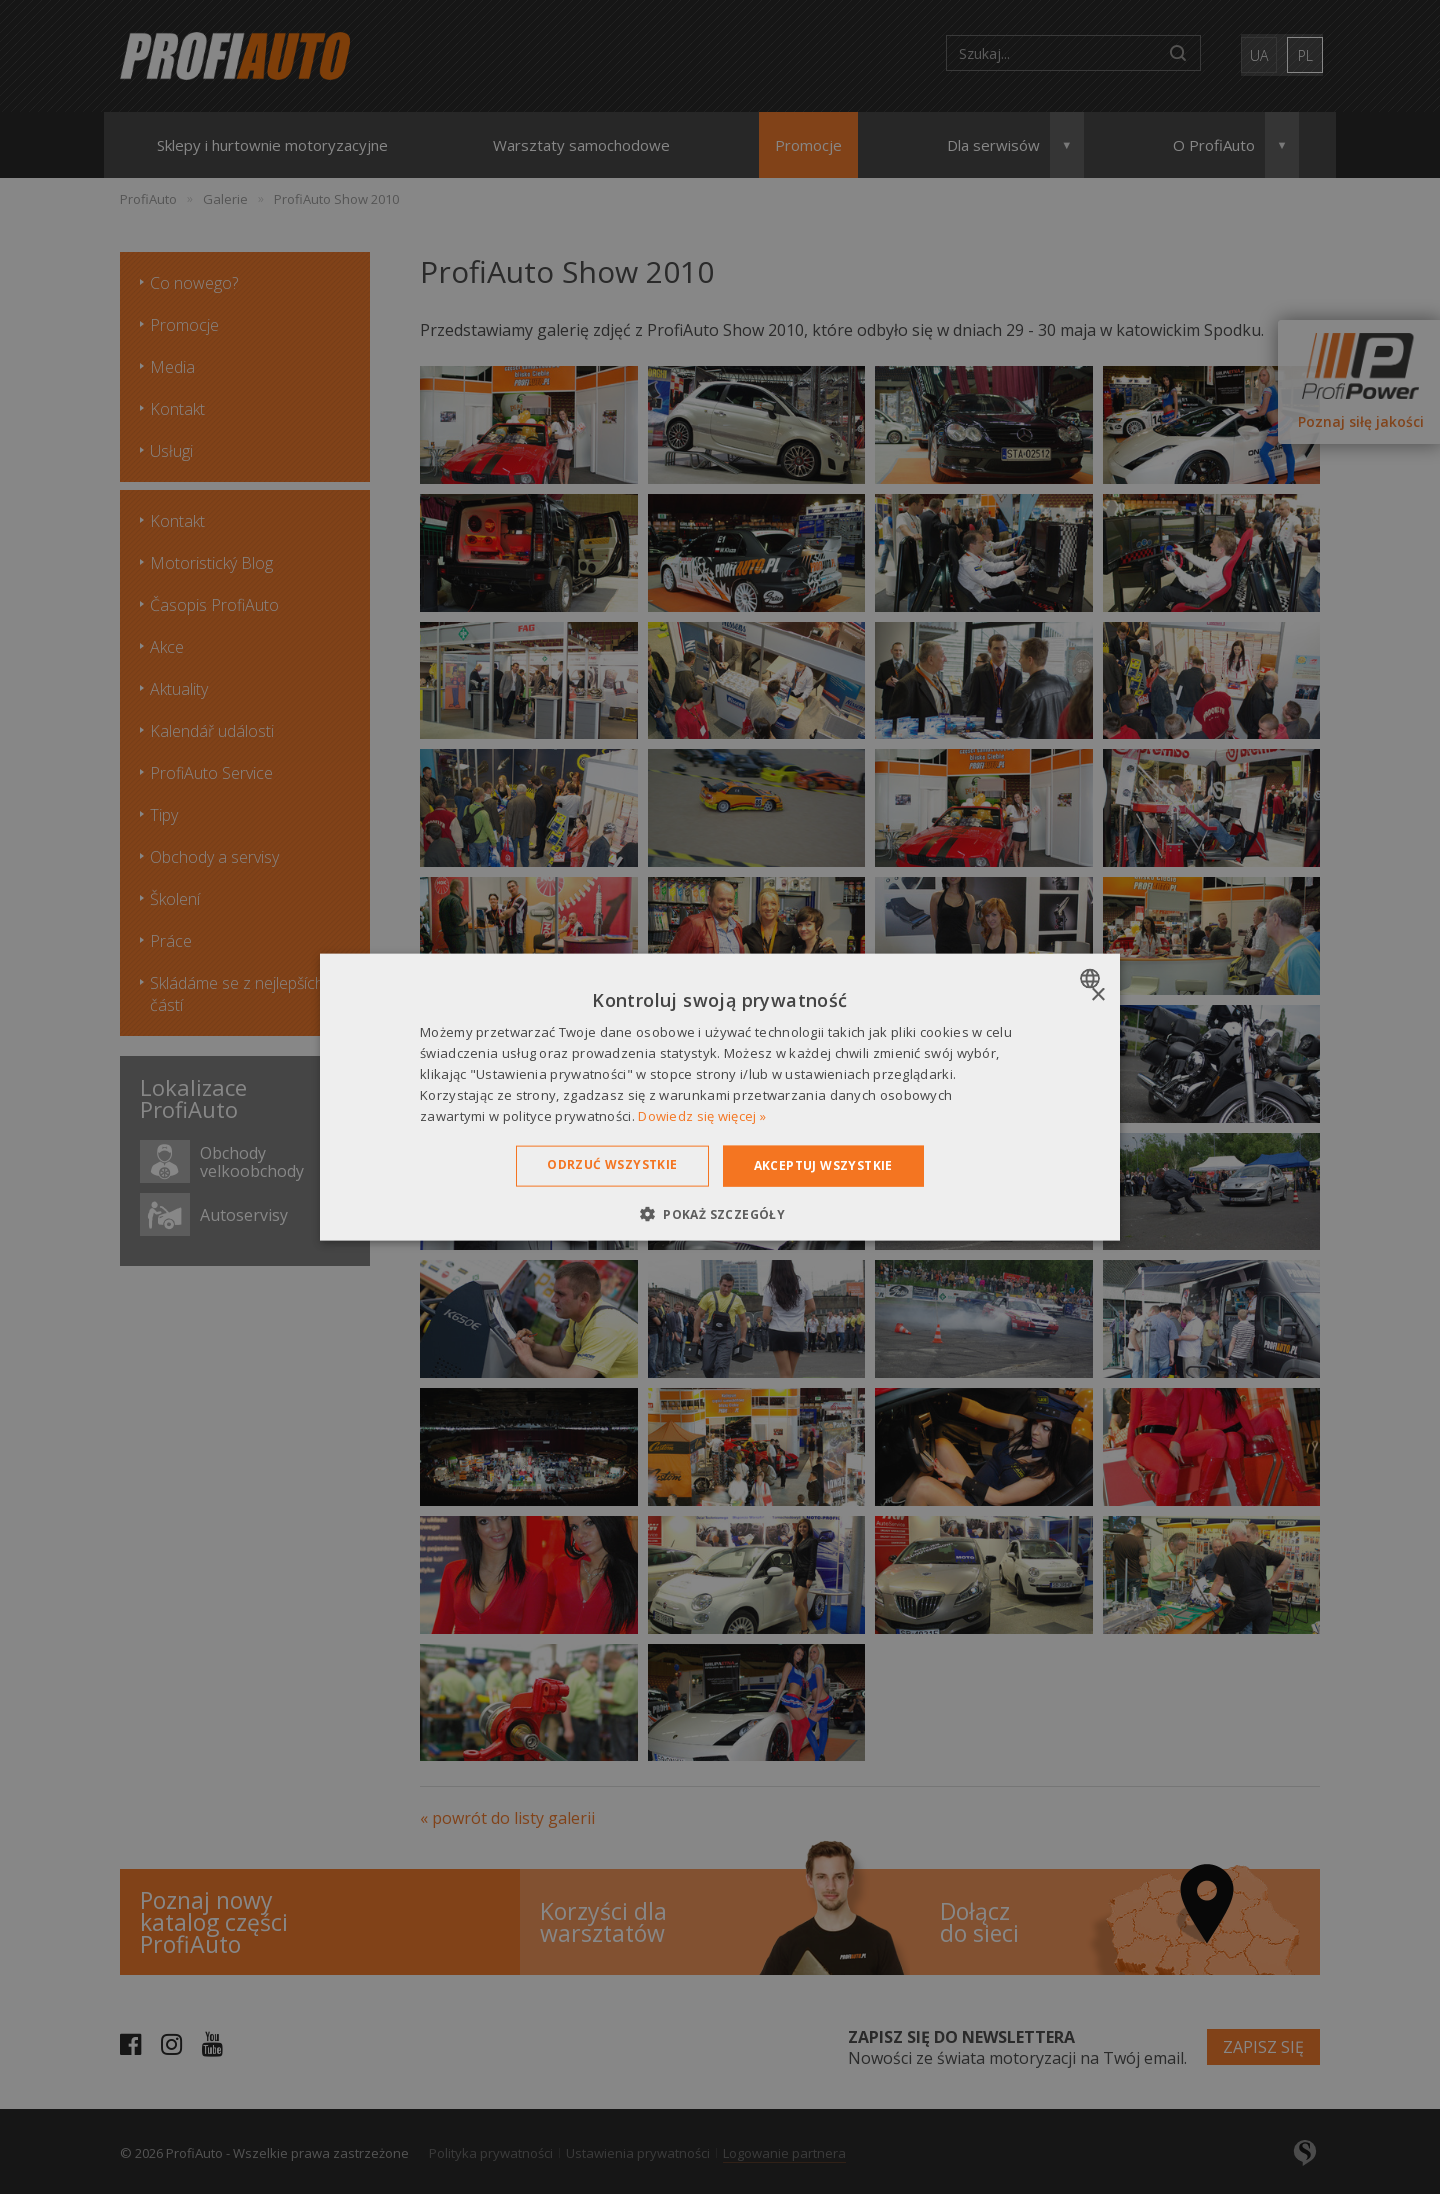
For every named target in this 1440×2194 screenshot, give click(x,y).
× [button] (1097, 995)
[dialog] (720, 1097)
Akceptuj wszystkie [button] (823, 1165)
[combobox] (1092, 979)
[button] (720, 1213)
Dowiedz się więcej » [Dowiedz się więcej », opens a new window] (702, 1115)
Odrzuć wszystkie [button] (612, 1164)
